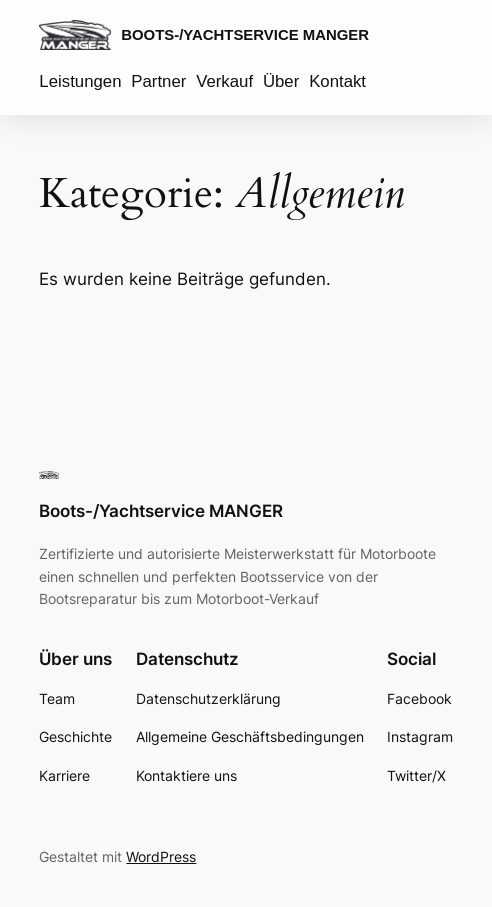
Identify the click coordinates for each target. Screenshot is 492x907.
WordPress (161, 856)
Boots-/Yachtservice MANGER (245, 34)
